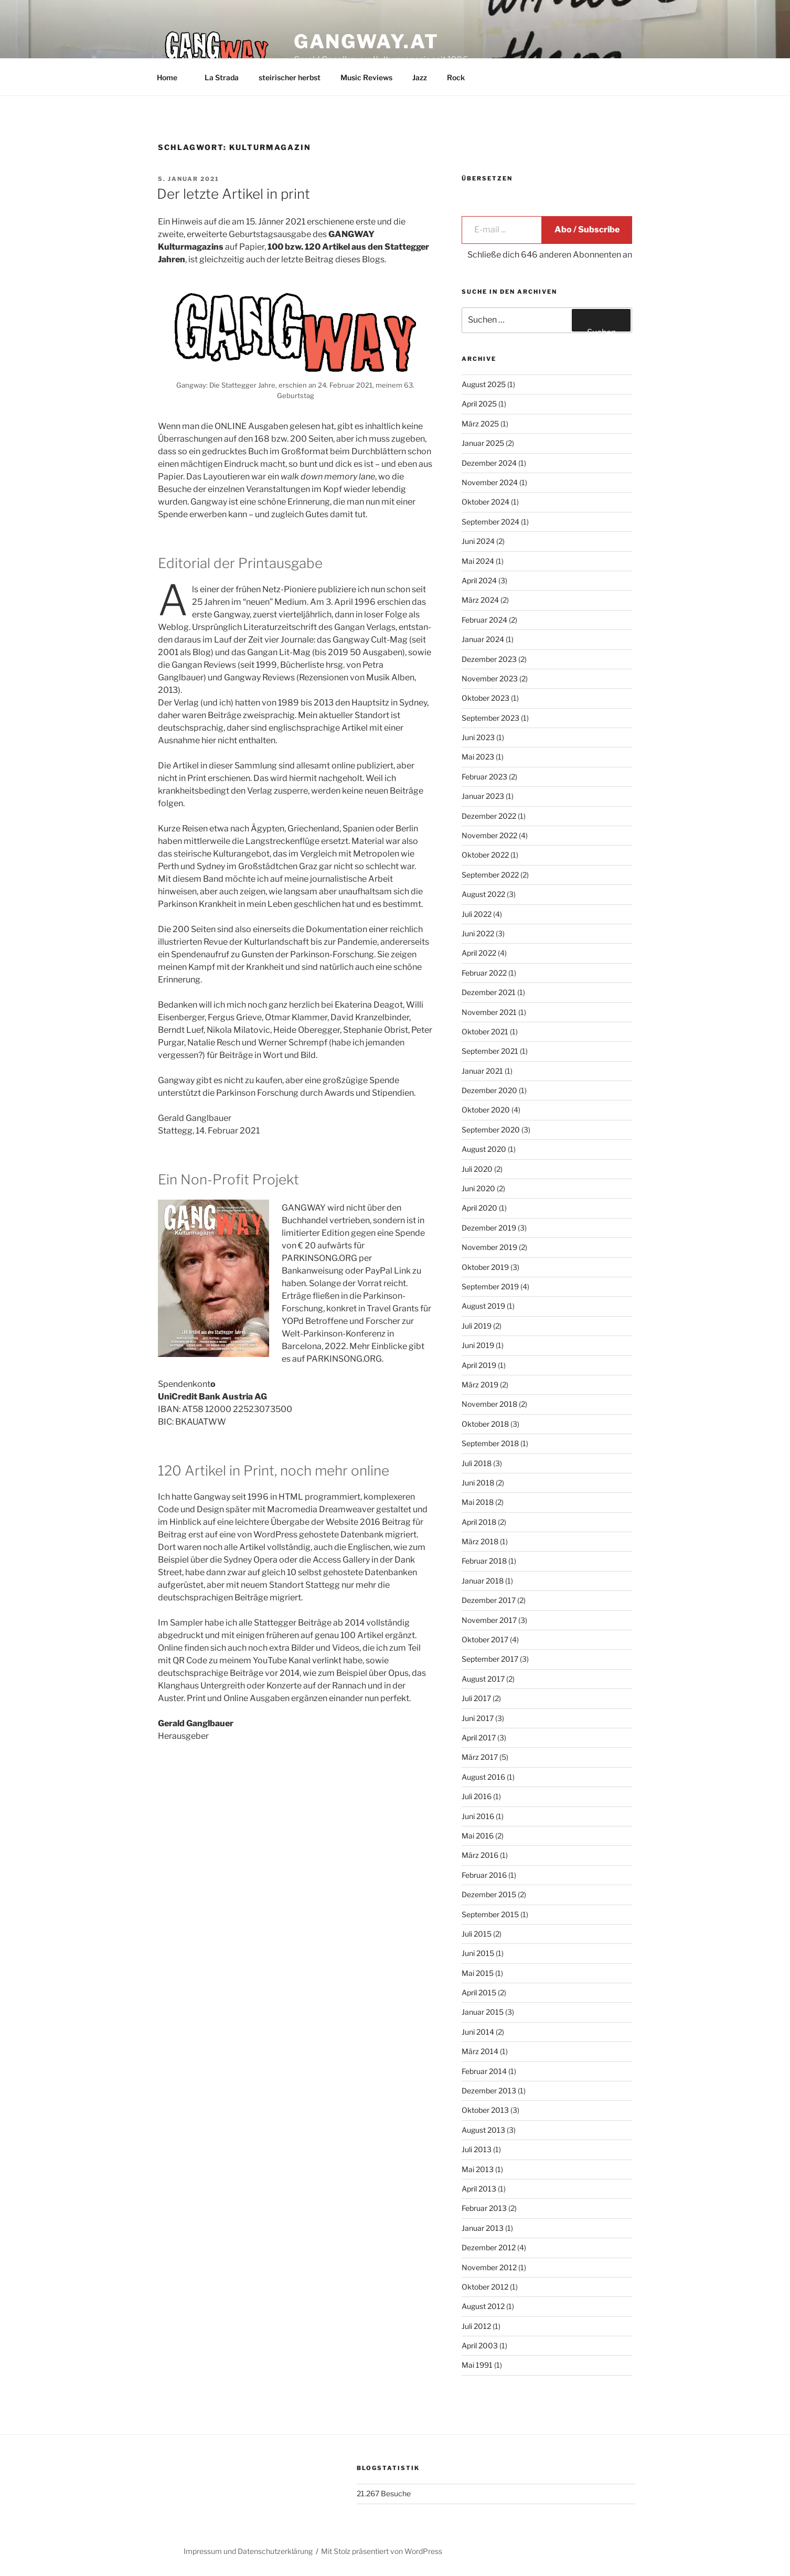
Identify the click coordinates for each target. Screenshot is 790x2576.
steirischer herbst (290, 77)
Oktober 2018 (485, 1423)
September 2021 (490, 1050)
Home (172, 77)
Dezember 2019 (489, 1227)
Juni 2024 (478, 541)
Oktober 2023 (485, 697)
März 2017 (480, 1756)
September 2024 (490, 521)
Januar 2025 (483, 443)
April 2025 (479, 403)
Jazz (419, 77)
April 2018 (479, 1521)
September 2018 (490, 1443)
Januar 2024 (483, 639)
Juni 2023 (478, 737)
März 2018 (480, 1541)
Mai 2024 (478, 561)
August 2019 (483, 1305)
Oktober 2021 (485, 1031)
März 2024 (480, 599)
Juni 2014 (478, 2031)
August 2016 (483, 1776)
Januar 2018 (483, 1580)
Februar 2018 (484, 1560)
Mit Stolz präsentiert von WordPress (381, 2551)
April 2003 (480, 2345)
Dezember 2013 (489, 2090)
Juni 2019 (478, 1345)
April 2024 (479, 580)
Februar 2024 (484, 619)
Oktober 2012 (485, 2286)
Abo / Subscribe (587, 229)
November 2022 (489, 835)
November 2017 (489, 1620)
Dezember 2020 (489, 1090)
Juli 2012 (476, 2326)
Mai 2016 (478, 1835)
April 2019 (479, 1365)
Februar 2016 (484, 1874)
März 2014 (480, 2051)
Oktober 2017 (485, 1639)
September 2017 (490, 1658)
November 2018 (489, 1403)
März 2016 (480, 1855)
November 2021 (489, 1012)
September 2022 (490, 874)
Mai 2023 (478, 756)
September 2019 (490, 1286)
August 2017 (483, 1678)
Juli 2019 (477, 1325)
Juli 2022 (477, 914)
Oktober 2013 (485, 2109)
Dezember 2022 (489, 815)
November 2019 (489, 1247)
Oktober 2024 (485, 501)
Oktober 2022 (485, 854)
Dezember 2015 (489, 1894)
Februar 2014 (484, 2071)
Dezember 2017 (489, 1600)
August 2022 (483, 894)
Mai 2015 (478, 1973)
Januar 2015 (483, 2011)
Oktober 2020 (486, 1109)
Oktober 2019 (485, 1267)
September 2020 (491, 1129)
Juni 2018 (478, 1482)
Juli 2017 (476, 1698)
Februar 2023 (484, 776)
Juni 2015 (478, 1953)
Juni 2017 (478, 1718)
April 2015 (479, 1992)
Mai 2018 (478, 1502)
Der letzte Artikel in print (233, 194)
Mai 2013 (478, 2169)
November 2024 (490, 482)
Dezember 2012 (489, 2247)
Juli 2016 (477, 1796)
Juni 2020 (478, 1188)
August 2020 (484, 1149)
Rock (456, 77)
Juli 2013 (477, 2149)
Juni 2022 (478, 933)
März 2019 (480, 1384)
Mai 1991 (477, 2364)
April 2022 (479, 952)
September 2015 (490, 1914)
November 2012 (489, 2267)
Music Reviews (366, 77)
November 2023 (490, 678)
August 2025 (484, 384)
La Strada (222, 77)
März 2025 (480, 423)
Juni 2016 (478, 1816)
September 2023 (490, 717)
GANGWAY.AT (366, 41)
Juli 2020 (477, 1168)
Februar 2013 (484, 2208)
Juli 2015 (477, 1933)
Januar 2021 (482, 1070)
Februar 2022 (484, 972)
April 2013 (479, 2188)
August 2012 (483, 2306)
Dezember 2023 (489, 659)
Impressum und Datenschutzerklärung (248, 2551)
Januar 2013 (483, 2228)
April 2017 (479, 1737)
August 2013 (483, 2129)
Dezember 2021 (489, 992)
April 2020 (479, 1207)
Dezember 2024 (489, 462)
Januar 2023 (483, 796)
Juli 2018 (477, 1463)
